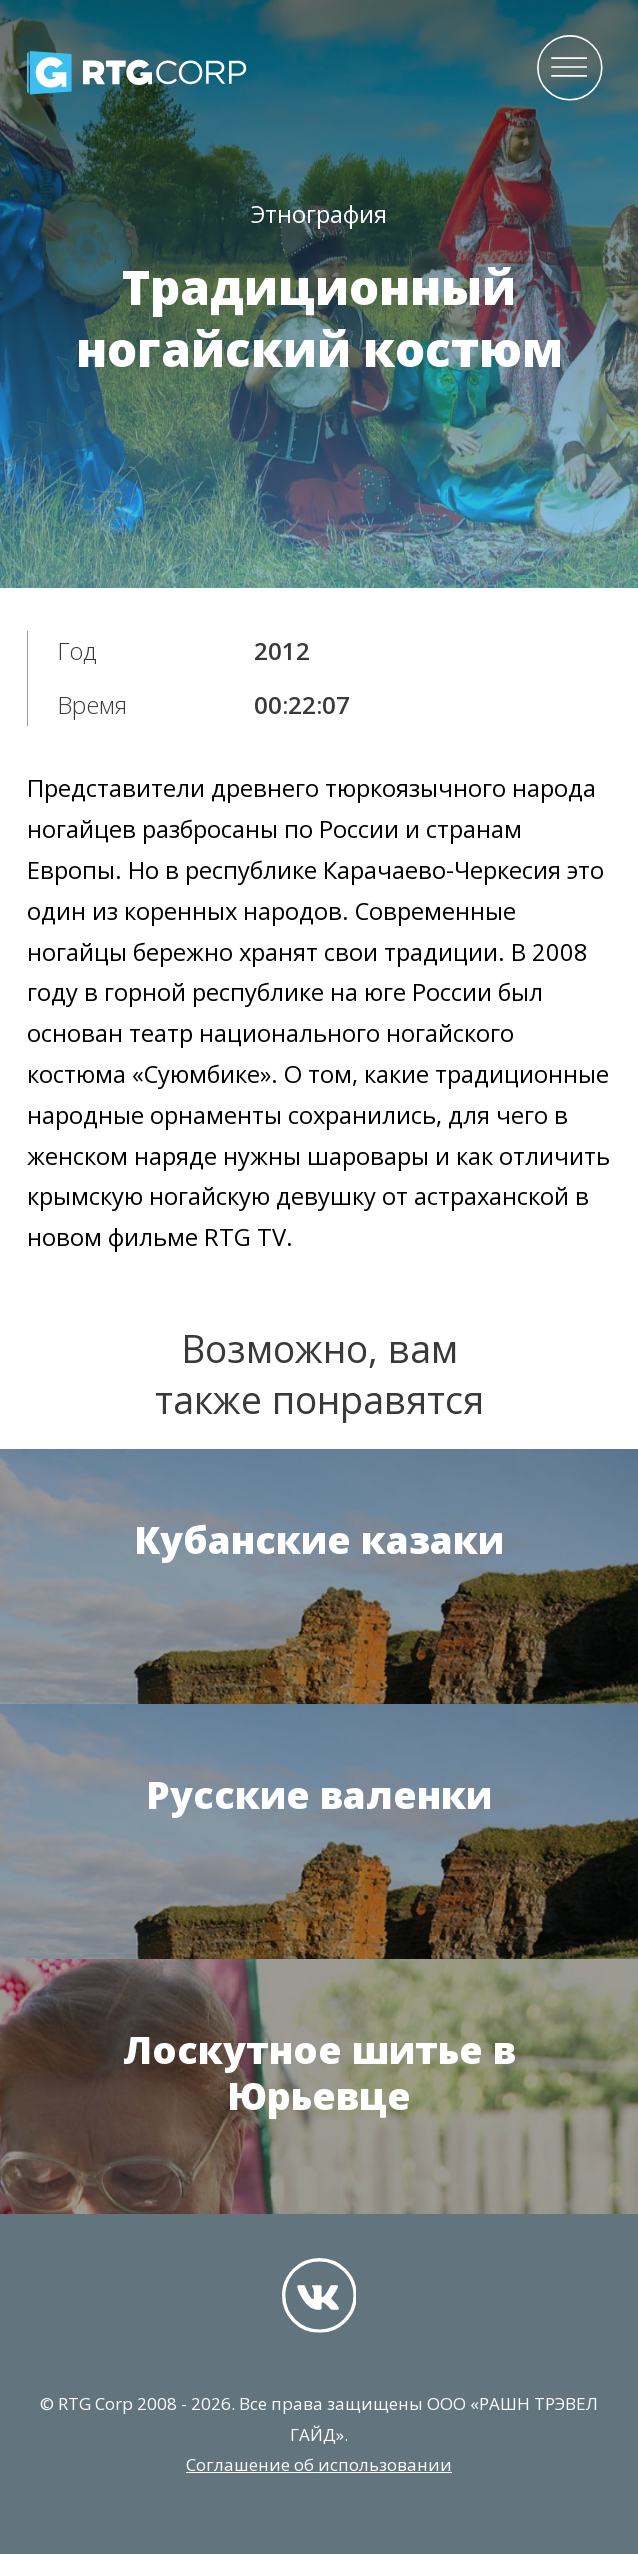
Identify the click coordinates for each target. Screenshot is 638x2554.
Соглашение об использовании (319, 2464)
